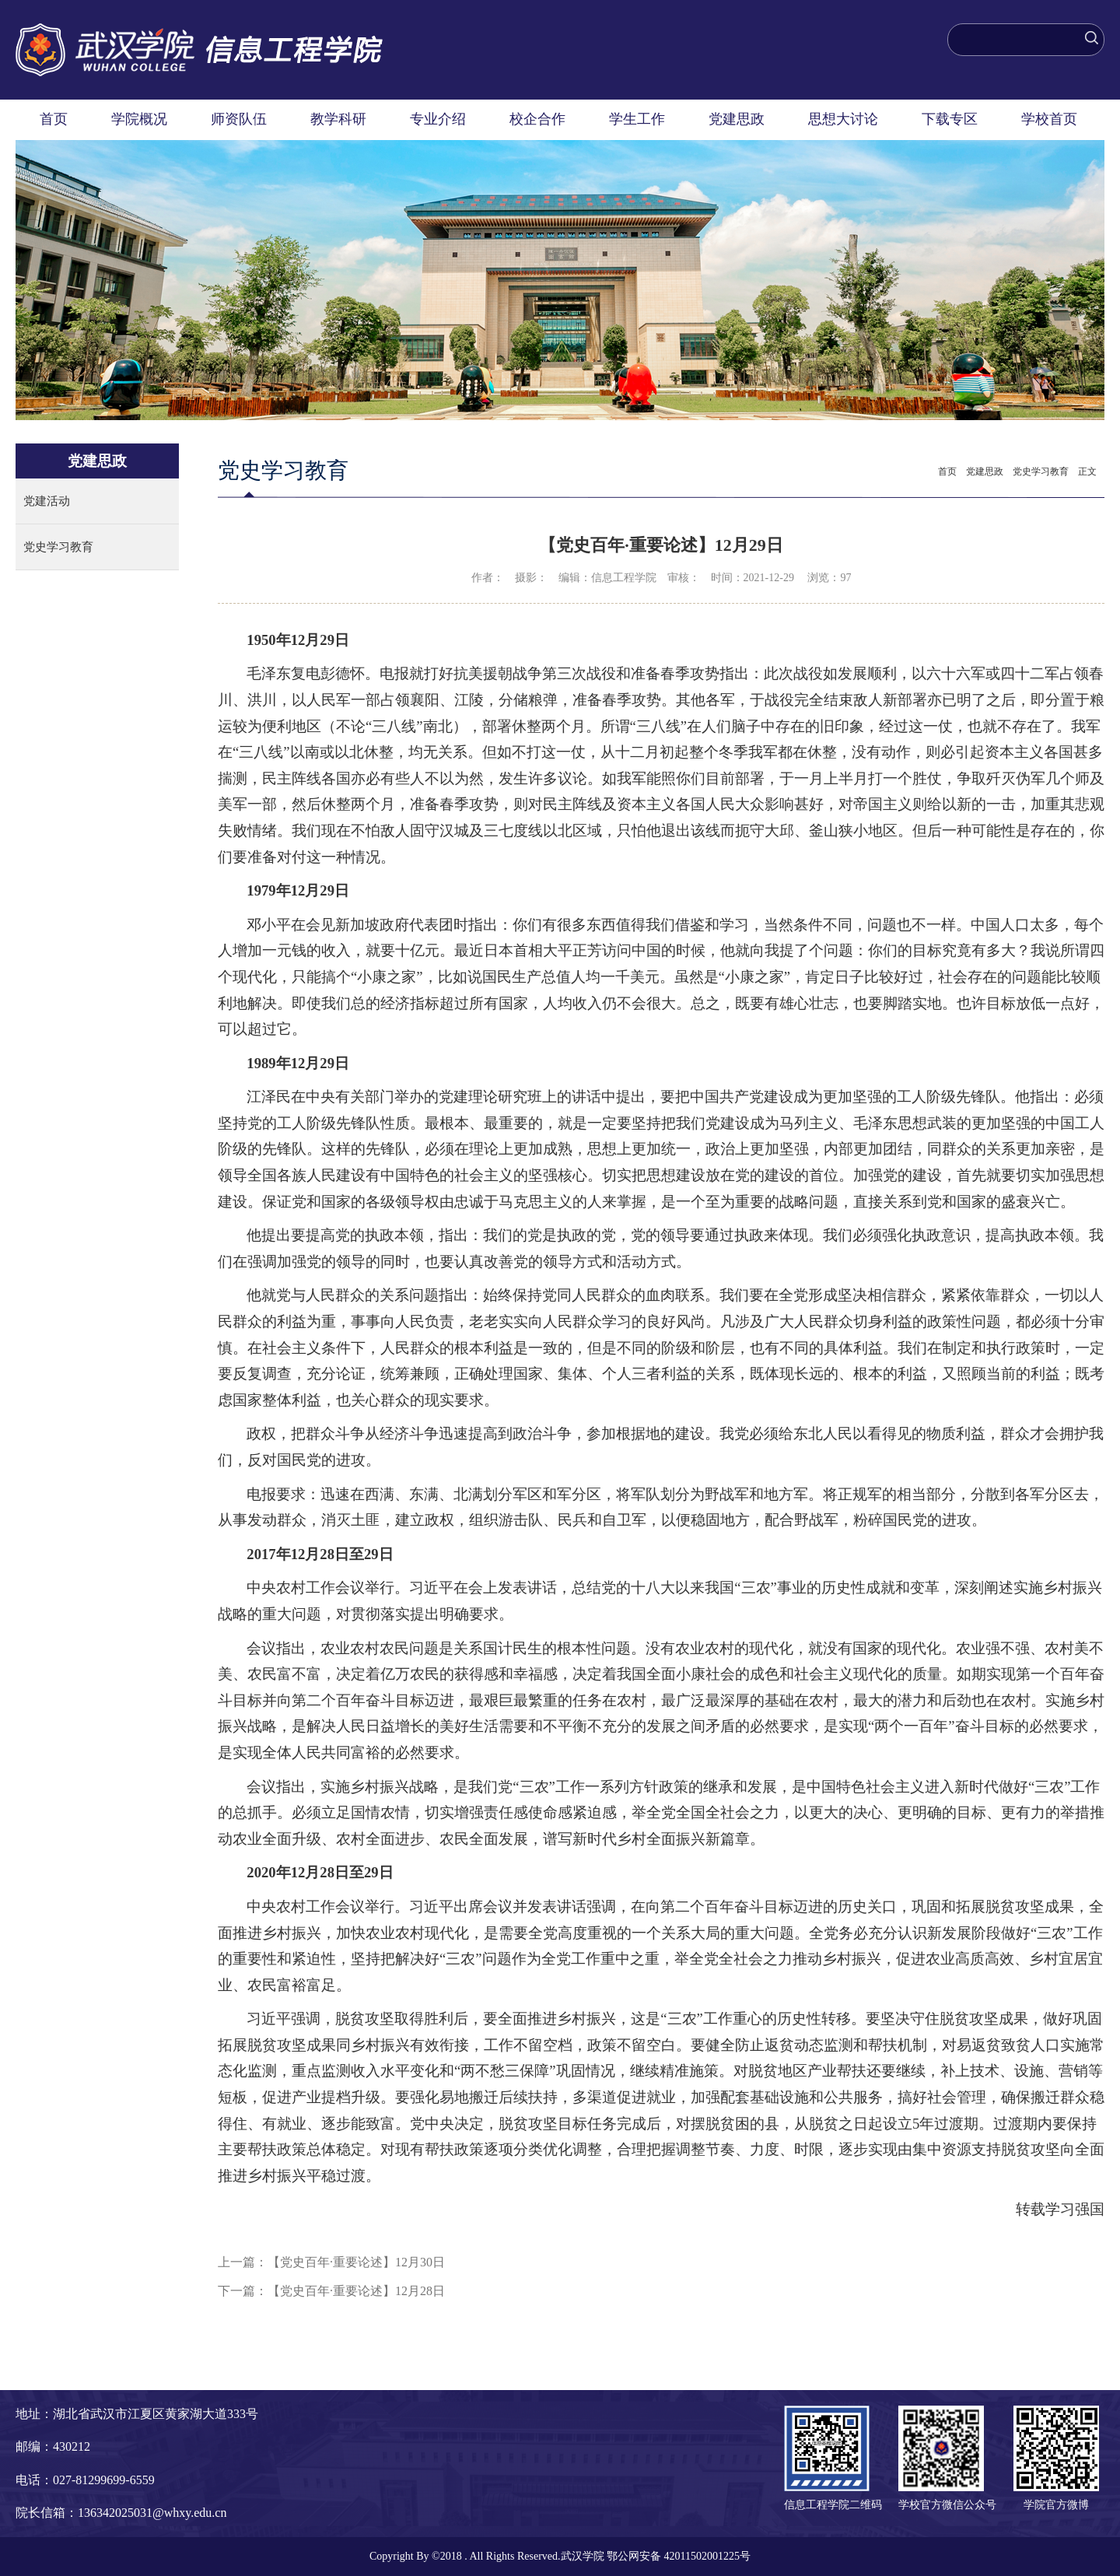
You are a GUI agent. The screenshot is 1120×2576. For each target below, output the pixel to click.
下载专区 (950, 119)
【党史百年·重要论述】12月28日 (356, 2290)
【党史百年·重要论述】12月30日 (356, 2262)
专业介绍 (438, 119)
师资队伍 (239, 119)
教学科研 (338, 119)
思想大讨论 (843, 119)
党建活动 (46, 501)
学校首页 (1049, 119)
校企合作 (537, 119)
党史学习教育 (58, 547)
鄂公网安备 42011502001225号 (679, 2556)
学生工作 (637, 119)
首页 (54, 119)
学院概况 (139, 119)
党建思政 (737, 119)
